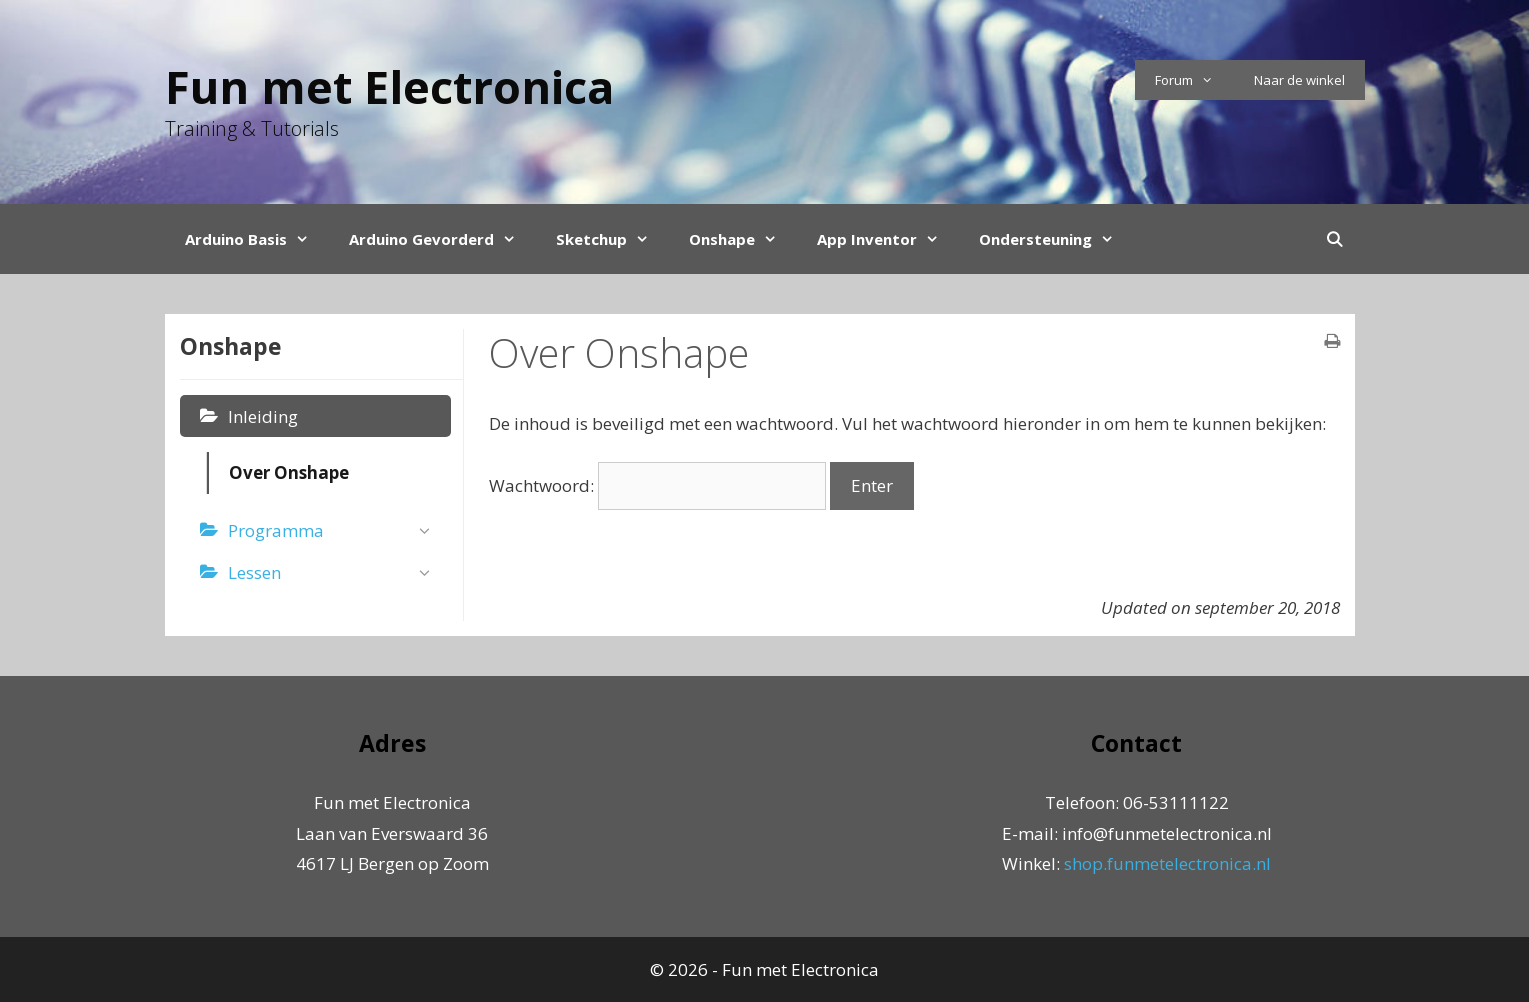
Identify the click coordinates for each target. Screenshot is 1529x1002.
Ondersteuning (1056, 239)
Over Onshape (289, 472)
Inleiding (263, 416)
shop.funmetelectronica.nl (1167, 863)
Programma (335, 531)
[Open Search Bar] (1334, 239)
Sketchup (612, 239)
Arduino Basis (257, 239)
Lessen (335, 573)
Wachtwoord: (657, 485)
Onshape (743, 239)
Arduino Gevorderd (442, 239)
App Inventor (888, 239)
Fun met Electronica (389, 86)
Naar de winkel (1299, 80)
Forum (1194, 80)
